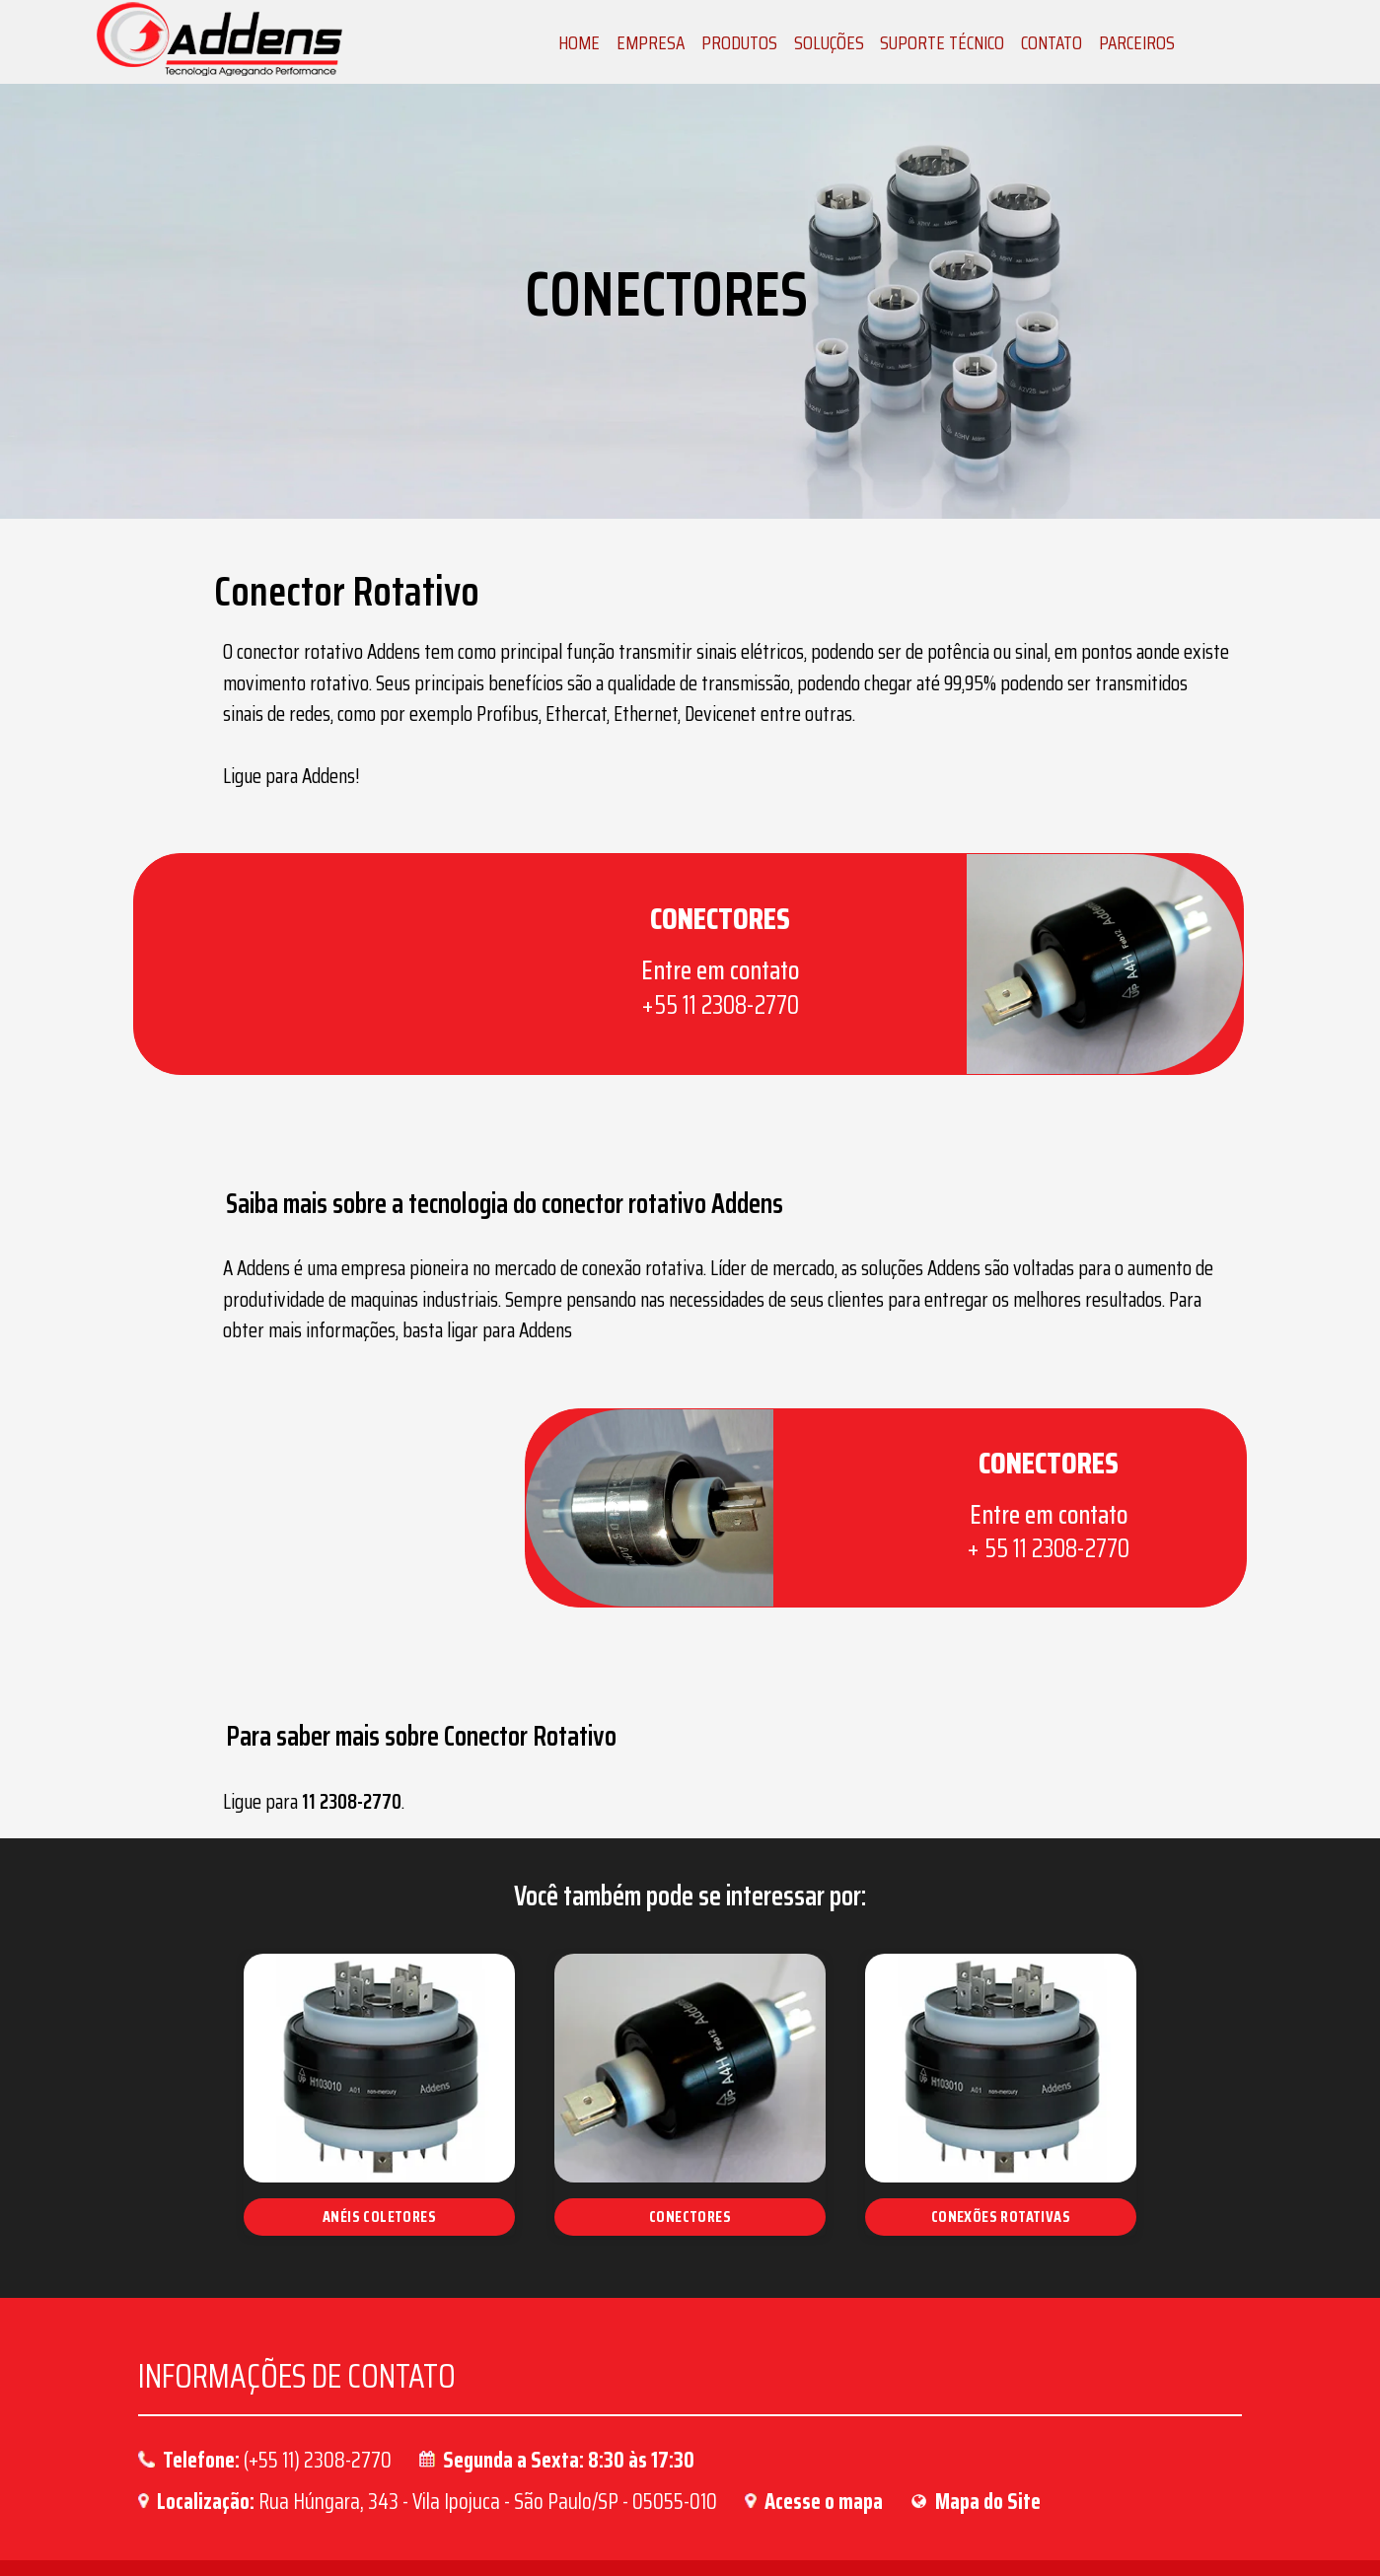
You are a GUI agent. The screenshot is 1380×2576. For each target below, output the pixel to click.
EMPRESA (651, 42)
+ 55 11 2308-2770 (1032, 1487)
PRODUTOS (739, 42)
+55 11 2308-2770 (616, 987)
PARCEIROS (1137, 42)
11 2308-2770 (457, 1706)
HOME (579, 42)
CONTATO (1051, 42)
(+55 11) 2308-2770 (318, 2363)
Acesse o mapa (823, 2406)
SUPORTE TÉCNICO (942, 42)
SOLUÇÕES (829, 42)
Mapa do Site (988, 2406)
